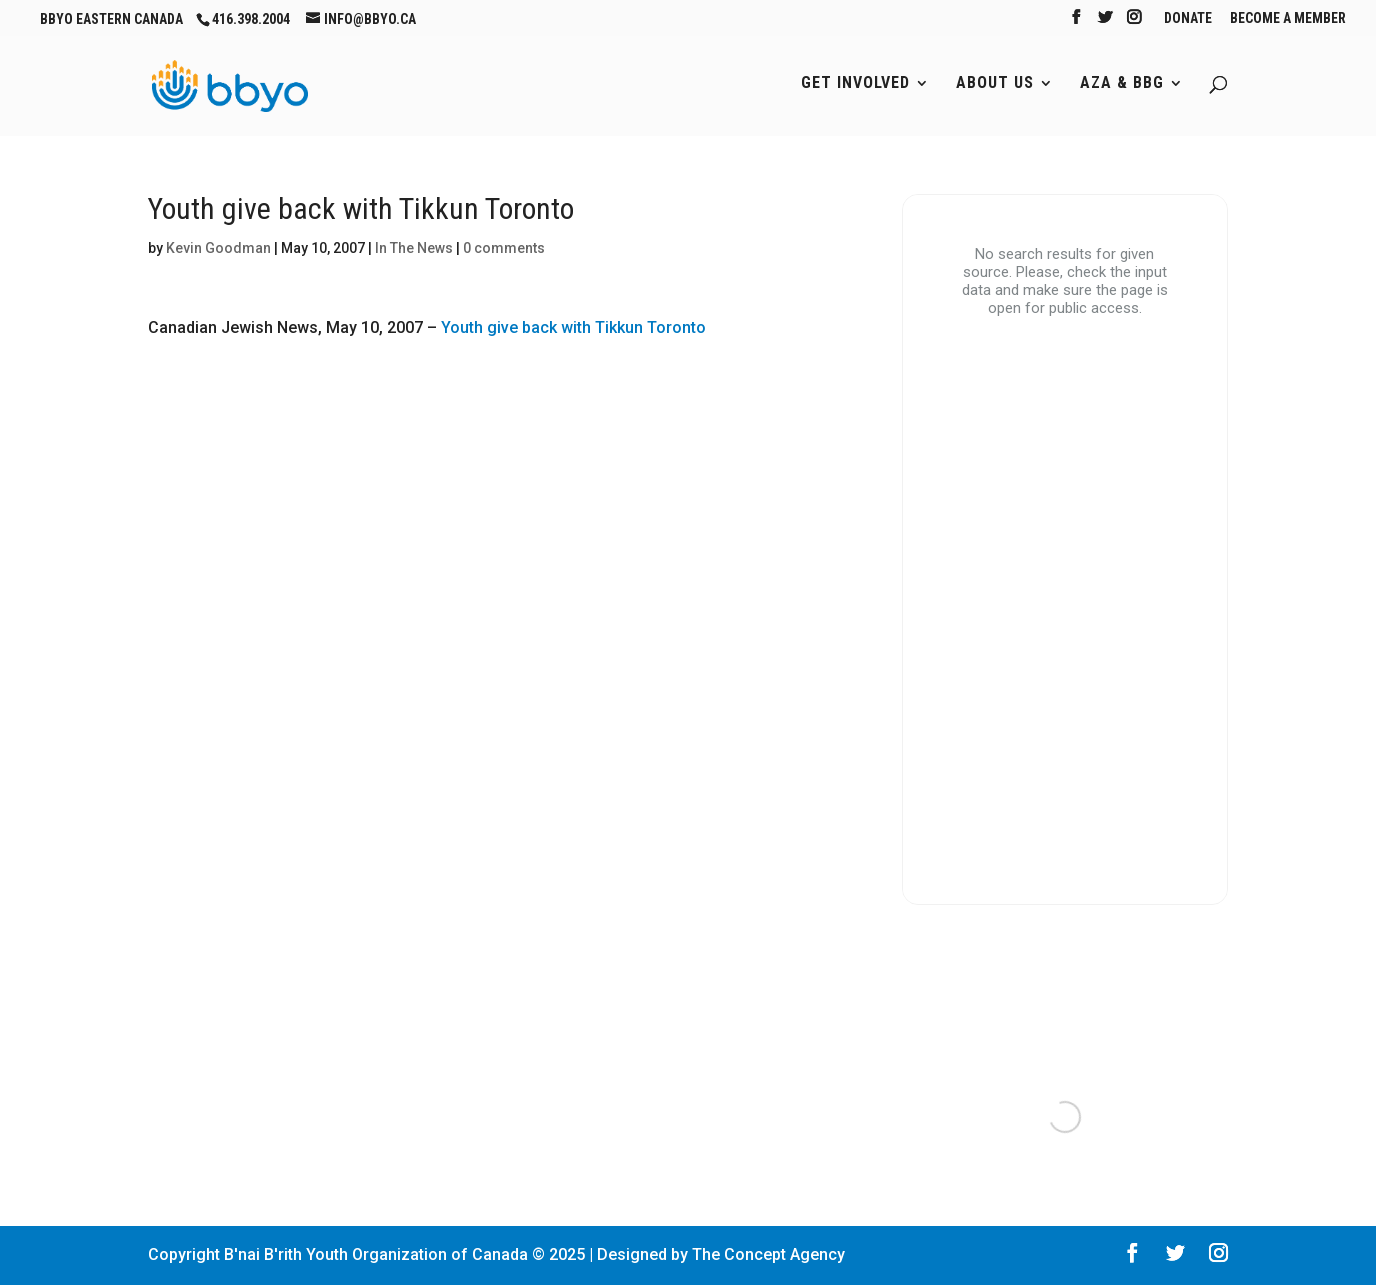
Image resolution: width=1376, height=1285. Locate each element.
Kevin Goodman (218, 248)
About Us (995, 84)
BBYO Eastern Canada (111, 19)
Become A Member (1288, 18)
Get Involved (855, 84)
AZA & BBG (1122, 84)
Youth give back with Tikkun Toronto (573, 327)
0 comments (504, 248)
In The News (414, 248)
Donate (1188, 18)
